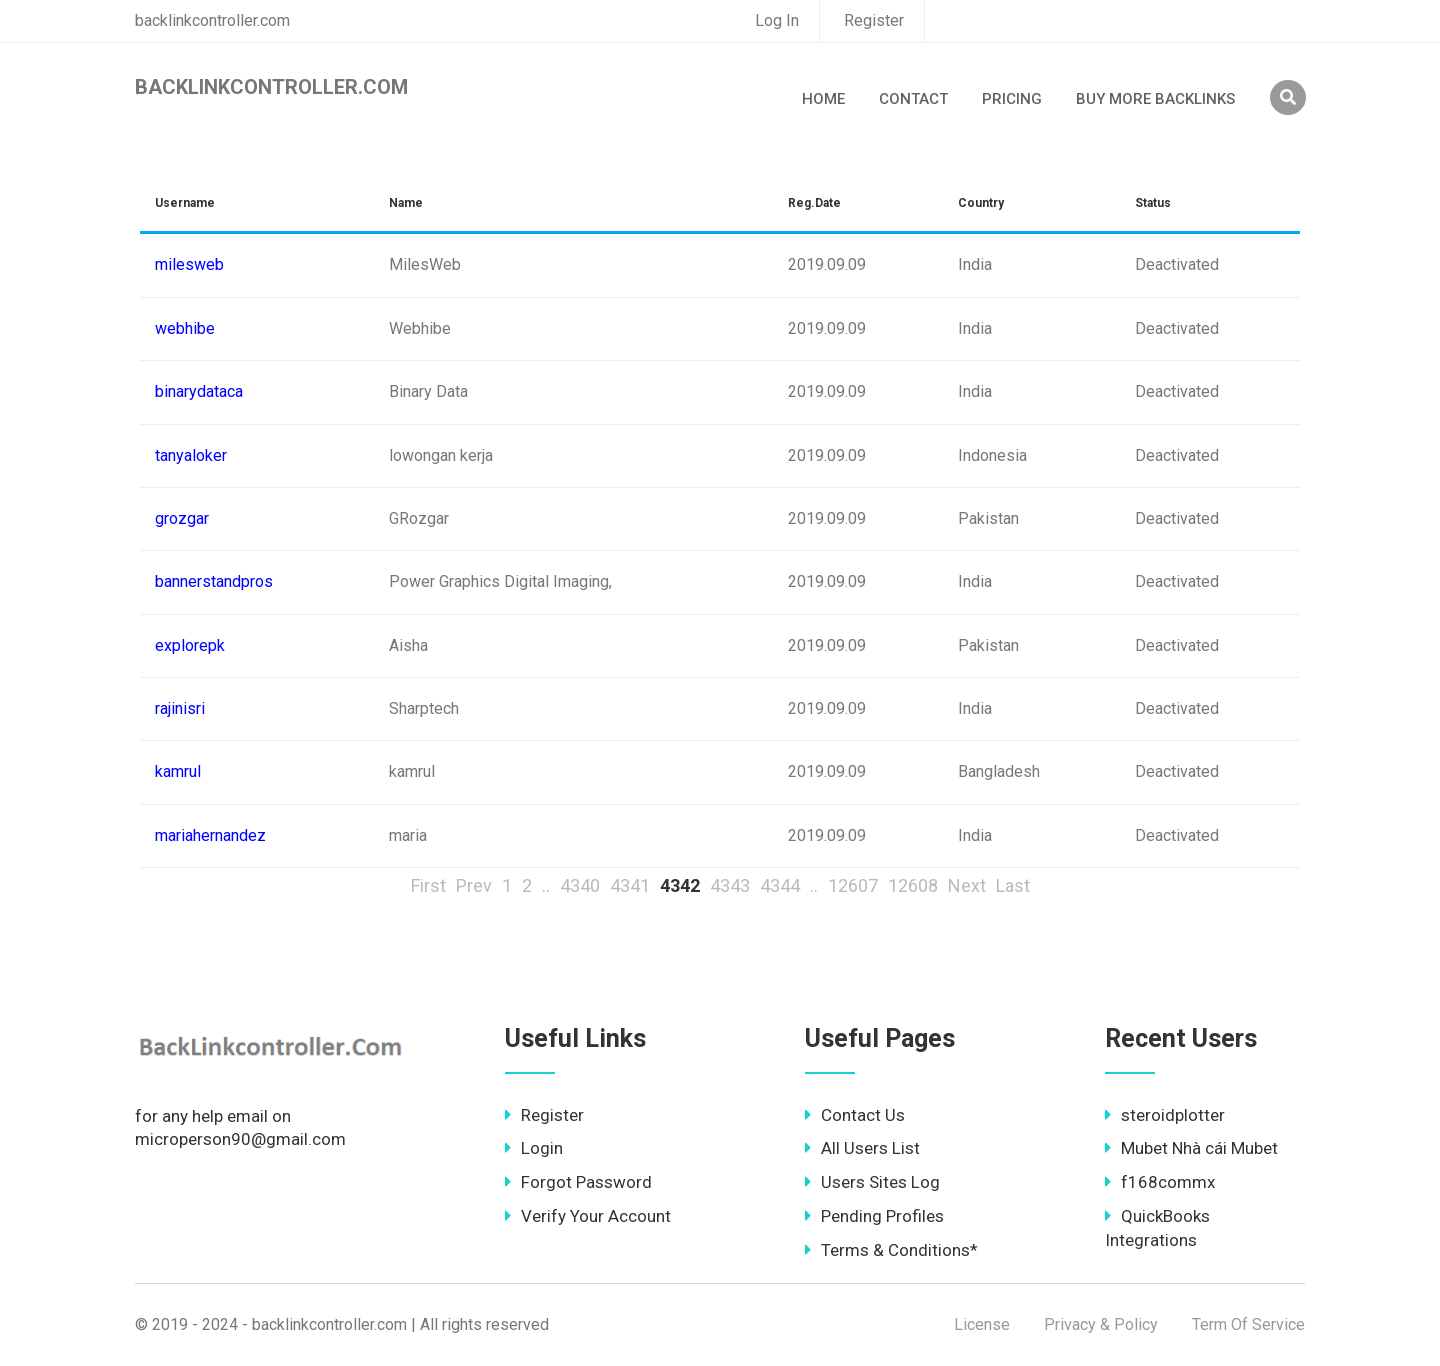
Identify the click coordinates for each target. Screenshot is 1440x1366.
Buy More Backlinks (1155, 99)
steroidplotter (1165, 1115)
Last (1013, 885)
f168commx (1160, 1182)
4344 (780, 885)
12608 (913, 885)
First (428, 885)
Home (823, 99)
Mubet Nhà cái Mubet (1191, 1148)
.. (546, 885)
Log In (777, 20)
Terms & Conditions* (891, 1250)
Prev (474, 885)
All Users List (862, 1148)
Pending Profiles (874, 1216)
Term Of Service (1248, 1324)
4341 (630, 885)
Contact (913, 99)
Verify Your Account (588, 1216)
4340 (580, 885)
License (982, 1324)
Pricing (1012, 99)
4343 (730, 885)
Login (534, 1148)
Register (874, 20)
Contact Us (855, 1115)
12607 (853, 885)
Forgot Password (578, 1182)
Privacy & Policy (1101, 1324)
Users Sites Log (872, 1182)
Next (967, 885)
